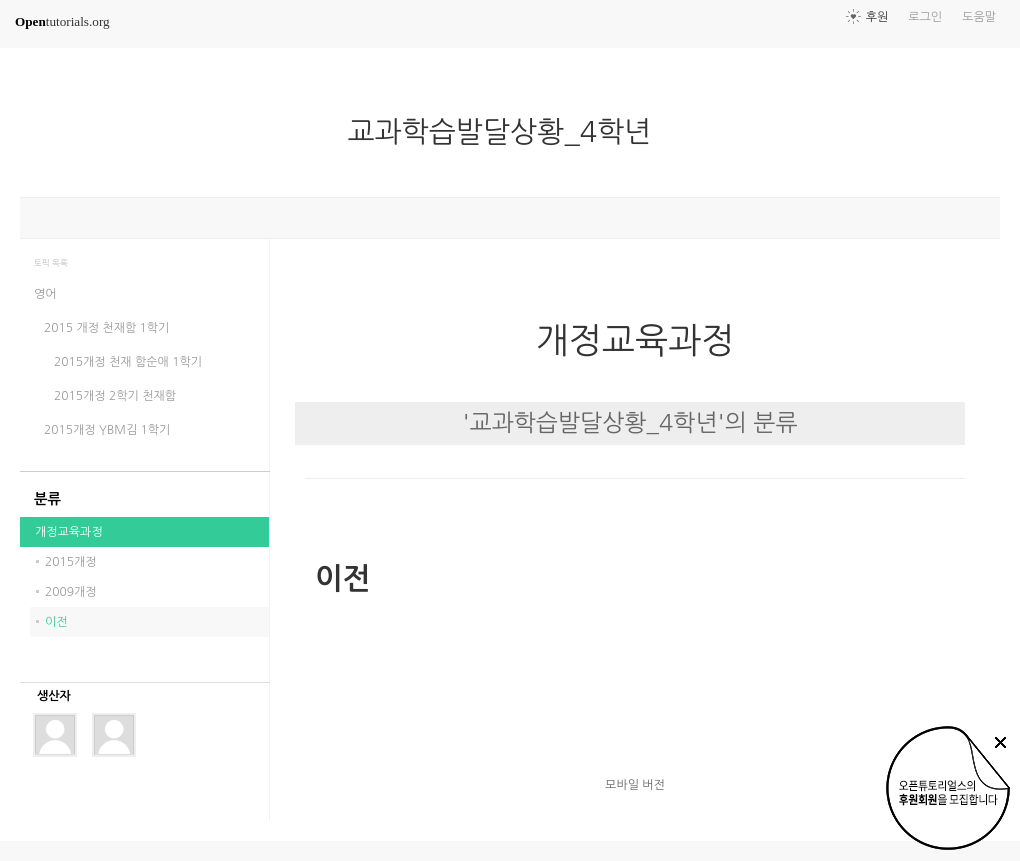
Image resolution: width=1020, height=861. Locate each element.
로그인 (925, 17)
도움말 (979, 17)
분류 (47, 499)
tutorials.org (62, 21)
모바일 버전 (635, 785)
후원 (877, 17)
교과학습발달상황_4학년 (508, 132)
